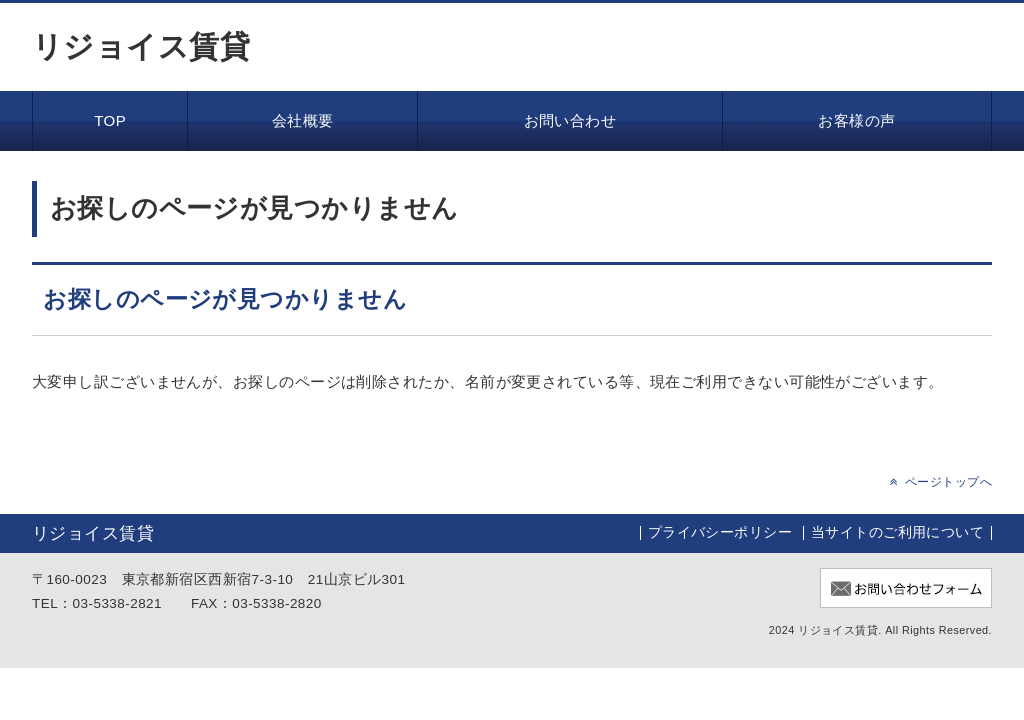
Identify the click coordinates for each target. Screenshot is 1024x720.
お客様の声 (856, 120)
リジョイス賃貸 (141, 47)
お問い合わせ (570, 120)
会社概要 (303, 120)
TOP (110, 120)
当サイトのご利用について (897, 532)
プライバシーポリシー (720, 532)
